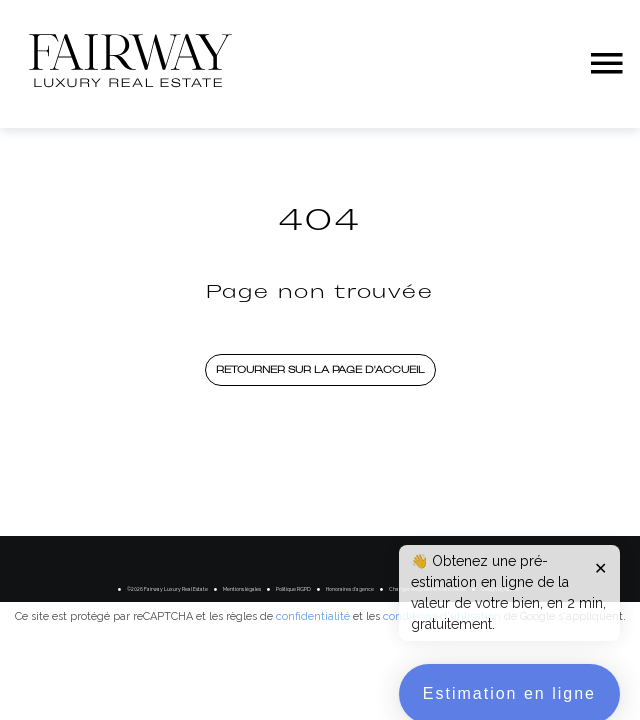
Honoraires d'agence (350, 589)
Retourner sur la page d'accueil (320, 369)
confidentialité (313, 616)
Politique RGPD (293, 589)
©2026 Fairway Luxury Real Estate (167, 589)
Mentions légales (242, 589)
